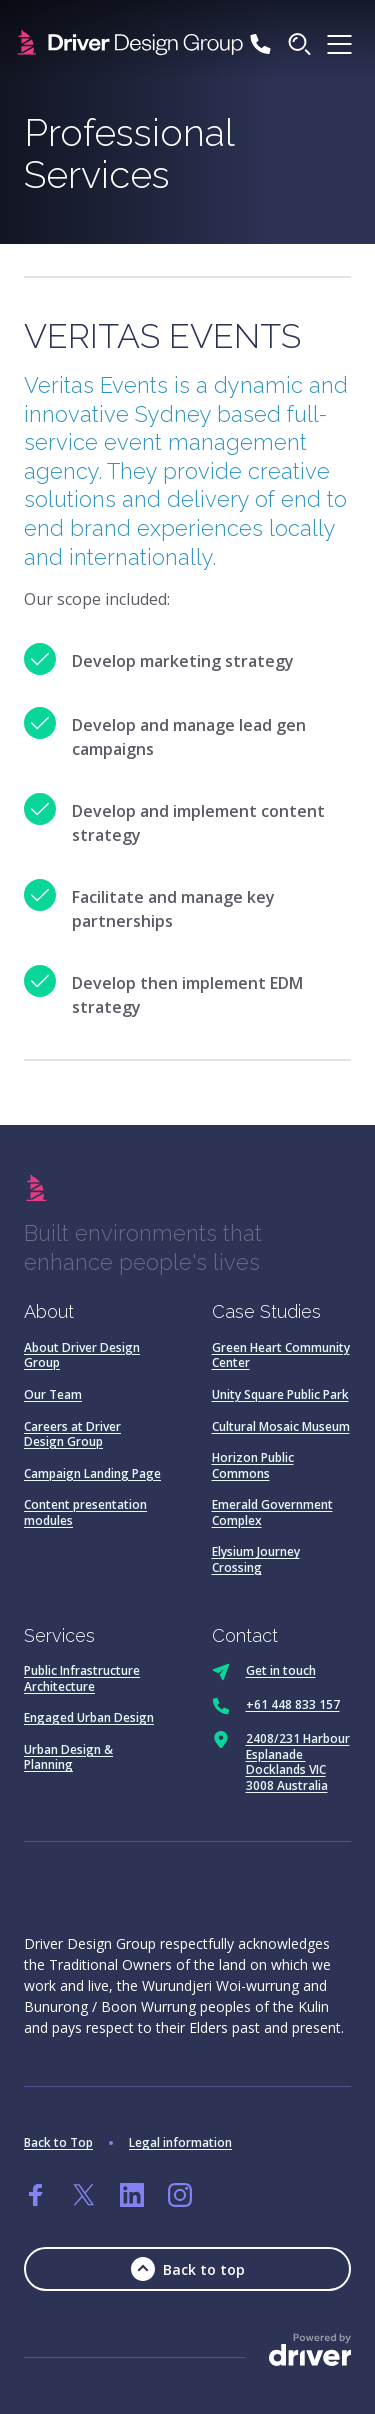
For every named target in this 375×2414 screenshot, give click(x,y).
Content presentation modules (85, 1512)
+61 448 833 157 (293, 1704)
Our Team (53, 1394)
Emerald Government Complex (272, 1512)
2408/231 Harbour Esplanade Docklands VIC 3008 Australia (298, 1762)
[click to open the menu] (339, 44)
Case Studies (266, 1311)
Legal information (180, 2142)
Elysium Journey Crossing (256, 1559)
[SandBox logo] (133, 44)
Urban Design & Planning (68, 1757)
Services (59, 1635)
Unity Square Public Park (280, 1394)
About (49, 1311)
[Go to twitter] (84, 2195)
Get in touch (281, 1670)
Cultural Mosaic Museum (281, 1426)
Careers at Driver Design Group (72, 1434)
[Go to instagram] (180, 2195)
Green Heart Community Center (281, 1355)
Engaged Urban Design (89, 1717)
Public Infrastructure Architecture (82, 1678)
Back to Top (58, 2142)
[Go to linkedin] (132, 2195)
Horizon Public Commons (253, 1465)
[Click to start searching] (299, 44)
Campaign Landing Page (92, 1473)
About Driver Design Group (82, 1355)
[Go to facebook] (36, 2195)
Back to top (188, 2269)
